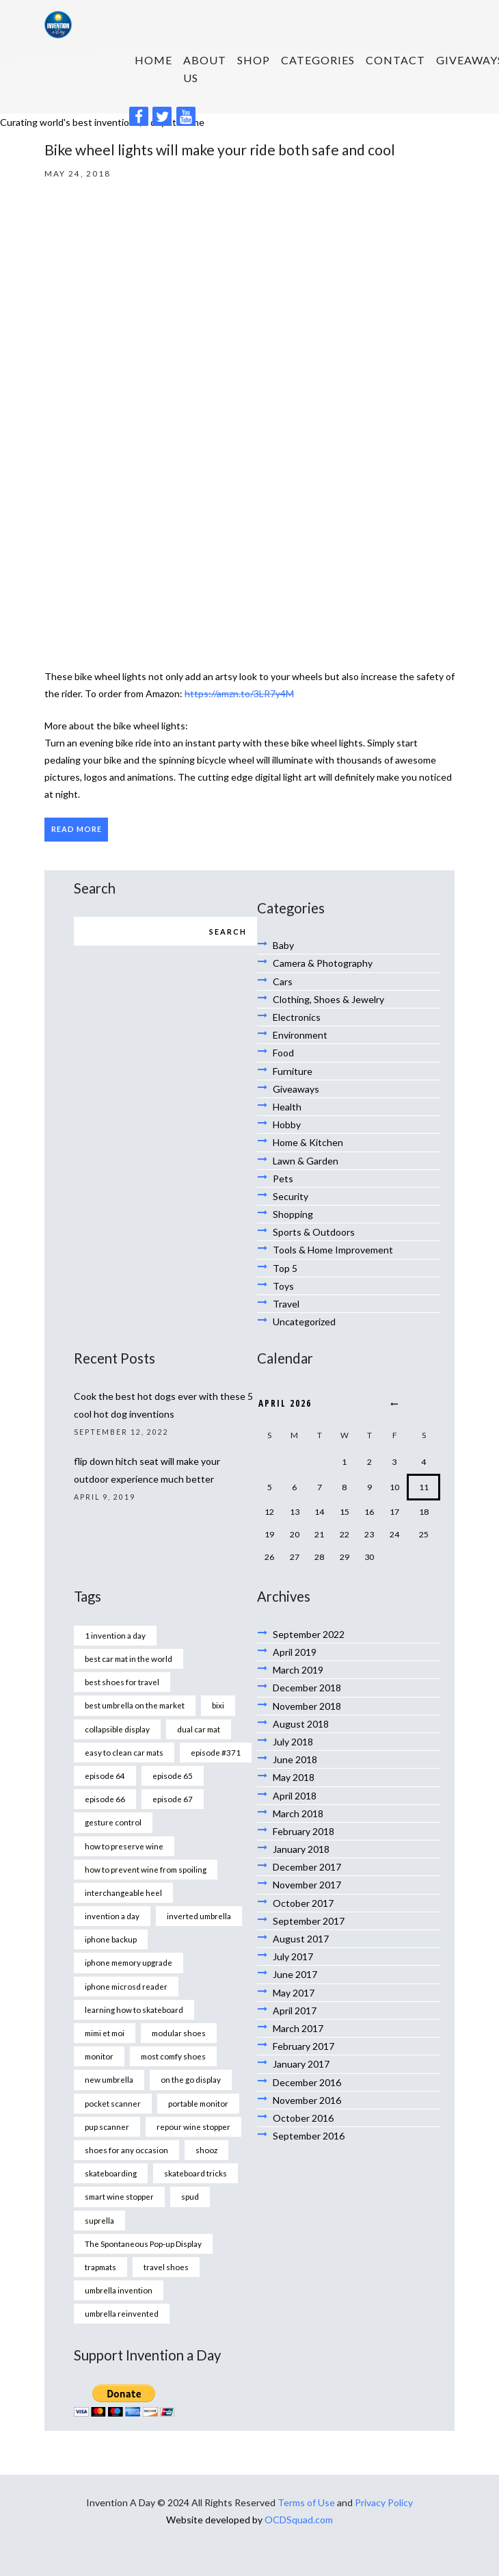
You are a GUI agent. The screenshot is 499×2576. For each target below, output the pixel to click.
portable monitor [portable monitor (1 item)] (198, 2103)
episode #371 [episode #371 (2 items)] (216, 1752)
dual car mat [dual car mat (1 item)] (198, 1729)
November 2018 (307, 1706)
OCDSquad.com (299, 2519)
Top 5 (285, 1268)
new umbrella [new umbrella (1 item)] (109, 2079)
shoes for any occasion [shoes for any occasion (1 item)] (126, 2150)
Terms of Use (306, 2502)
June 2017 (295, 1974)
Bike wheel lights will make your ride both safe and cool (219, 149)
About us (204, 68)
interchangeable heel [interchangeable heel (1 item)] (123, 1892)
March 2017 (298, 2028)
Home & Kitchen (308, 1142)
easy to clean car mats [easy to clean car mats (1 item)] (124, 1752)
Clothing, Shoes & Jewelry (328, 999)
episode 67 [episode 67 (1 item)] (172, 1799)
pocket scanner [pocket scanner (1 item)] (113, 2103)
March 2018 (298, 1813)
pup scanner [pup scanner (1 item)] (107, 2126)
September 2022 (309, 1634)
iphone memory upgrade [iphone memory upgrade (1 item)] (128, 1962)
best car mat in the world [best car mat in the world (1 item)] (128, 1658)
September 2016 (309, 2136)
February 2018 (303, 1831)
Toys (283, 1286)
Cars (283, 981)
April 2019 (294, 1652)
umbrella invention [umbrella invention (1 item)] (118, 2290)
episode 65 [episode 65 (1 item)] (172, 1775)
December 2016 (307, 2082)
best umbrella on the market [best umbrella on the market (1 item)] (135, 1705)
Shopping (293, 1214)
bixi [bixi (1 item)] (218, 1705)
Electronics (297, 1017)
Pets (283, 1178)
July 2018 (293, 1741)
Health (287, 1107)
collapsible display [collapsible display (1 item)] (117, 1729)
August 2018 (301, 1724)
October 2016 (303, 2118)
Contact (395, 59)
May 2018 (293, 1777)
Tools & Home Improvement (333, 1250)
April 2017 (294, 2010)
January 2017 (301, 2064)
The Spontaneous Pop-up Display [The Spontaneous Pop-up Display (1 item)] (143, 2243)
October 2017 (303, 1903)
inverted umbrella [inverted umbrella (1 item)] (199, 1916)
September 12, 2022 (121, 1432)
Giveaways (296, 1089)
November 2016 (307, 2100)
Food (283, 1052)
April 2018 (294, 1795)
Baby (283, 945)
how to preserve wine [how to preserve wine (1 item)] (124, 1846)
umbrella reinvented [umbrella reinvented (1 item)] (122, 2313)
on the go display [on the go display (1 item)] (191, 2079)
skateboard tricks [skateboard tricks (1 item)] (195, 2173)
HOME (153, 59)
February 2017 (303, 2046)
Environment (300, 1035)
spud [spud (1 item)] (190, 2196)
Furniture (292, 1071)
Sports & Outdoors (314, 1232)
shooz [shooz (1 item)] (206, 2150)
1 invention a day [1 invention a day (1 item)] (115, 1635)
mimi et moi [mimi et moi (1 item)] (104, 2033)
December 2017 (307, 1867)
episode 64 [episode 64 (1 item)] (105, 1775)
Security (290, 1196)
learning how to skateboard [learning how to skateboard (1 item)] (134, 2009)
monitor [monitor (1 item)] (99, 2056)
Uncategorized (304, 1321)
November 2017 (307, 1884)
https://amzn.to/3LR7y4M (239, 693)
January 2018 (301, 1849)
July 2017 (293, 1956)
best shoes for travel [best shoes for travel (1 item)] (122, 1682)
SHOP (253, 59)
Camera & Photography (323, 963)
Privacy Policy (384, 2502)
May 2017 (293, 1993)
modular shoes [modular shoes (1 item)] (179, 2033)
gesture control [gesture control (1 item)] (113, 1822)
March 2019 (298, 1670)
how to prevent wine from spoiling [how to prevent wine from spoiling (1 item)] (145, 1869)
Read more (76, 828)
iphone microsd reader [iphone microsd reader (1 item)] (126, 1986)
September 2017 (309, 1921)
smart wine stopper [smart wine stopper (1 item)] (119, 2196)
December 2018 (307, 1687)
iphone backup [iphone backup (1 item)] (111, 1939)
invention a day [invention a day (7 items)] (112, 1916)
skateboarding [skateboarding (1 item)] (111, 2173)
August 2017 (301, 1938)
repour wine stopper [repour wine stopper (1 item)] (193, 2126)
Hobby (287, 1124)
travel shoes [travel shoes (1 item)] (166, 2267)
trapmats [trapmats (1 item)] (100, 2267)
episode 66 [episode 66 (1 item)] (105, 1799)
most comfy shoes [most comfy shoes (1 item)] (173, 2056)
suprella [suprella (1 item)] (99, 2220)
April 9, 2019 (104, 1497)
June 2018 (295, 1759)
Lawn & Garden (305, 1161)
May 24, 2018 (77, 173)
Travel (286, 1304)
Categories (318, 59)
